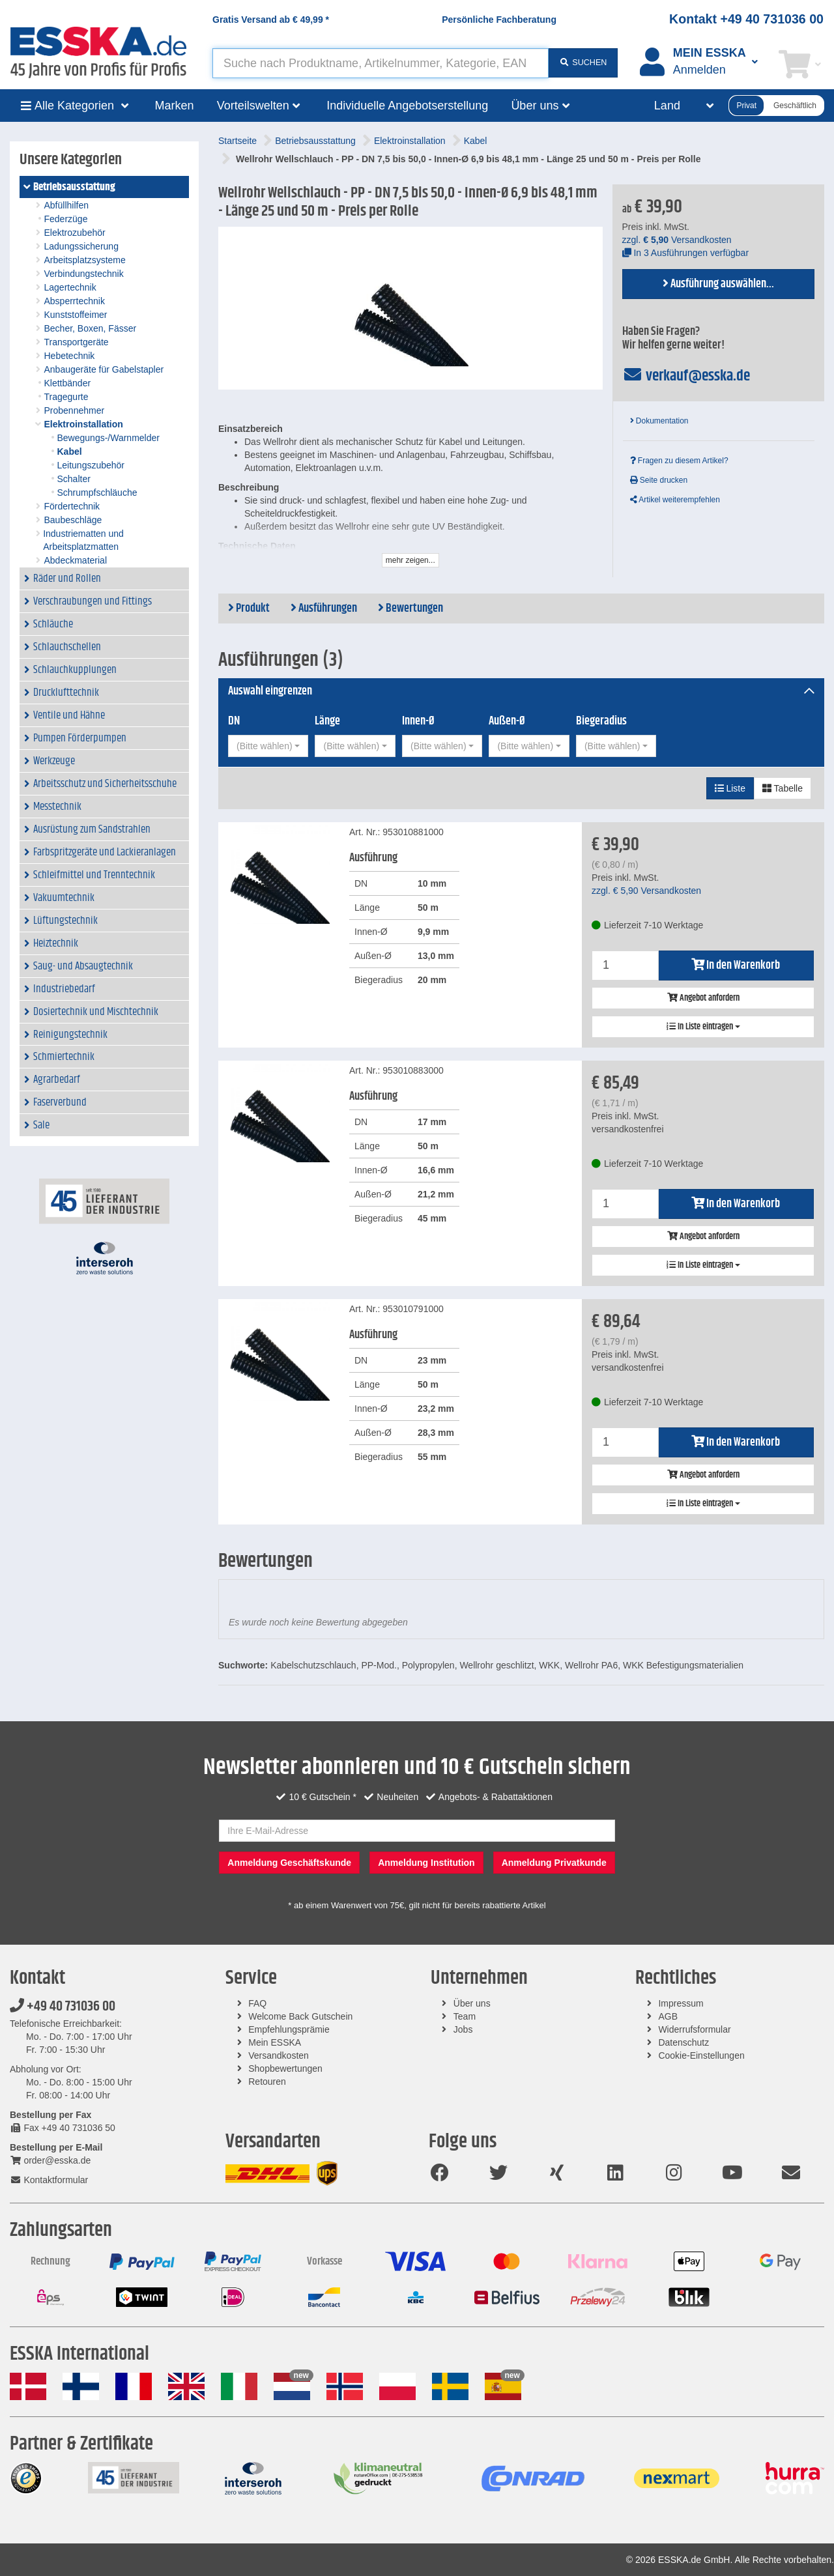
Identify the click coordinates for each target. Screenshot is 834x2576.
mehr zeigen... (410, 560)
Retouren (267, 2081)
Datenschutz (683, 2042)
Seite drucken (659, 480)
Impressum (680, 2003)
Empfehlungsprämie (289, 2029)
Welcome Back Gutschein (300, 2016)
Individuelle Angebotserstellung (407, 105)
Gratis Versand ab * (270, 19)
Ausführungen (324, 608)
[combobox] (268, 746)
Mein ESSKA (274, 2042)
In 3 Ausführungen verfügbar (685, 253)
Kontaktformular (49, 2180)
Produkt (249, 608)
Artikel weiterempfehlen (675, 499)
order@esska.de (50, 2160)
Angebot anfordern (703, 998)
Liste (730, 788)
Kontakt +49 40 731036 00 (746, 19)
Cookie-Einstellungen (701, 2055)
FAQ (257, 2003)
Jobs (463, 2029)
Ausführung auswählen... (718, 284)
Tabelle (782, 788)
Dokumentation (659, 420)
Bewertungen (410, 608)
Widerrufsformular (694, 2029)
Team (464, 2016)
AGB (668, 2016)
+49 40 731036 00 (62, 2007)
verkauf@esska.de (686, 376)
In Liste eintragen (703, 1027)
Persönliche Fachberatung (499, 19)
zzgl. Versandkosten (677, 240)
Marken (174, 105)
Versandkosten (278, 2055)
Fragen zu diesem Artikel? (679, 460)
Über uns (472, 2003)
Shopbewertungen (285, 2068)
